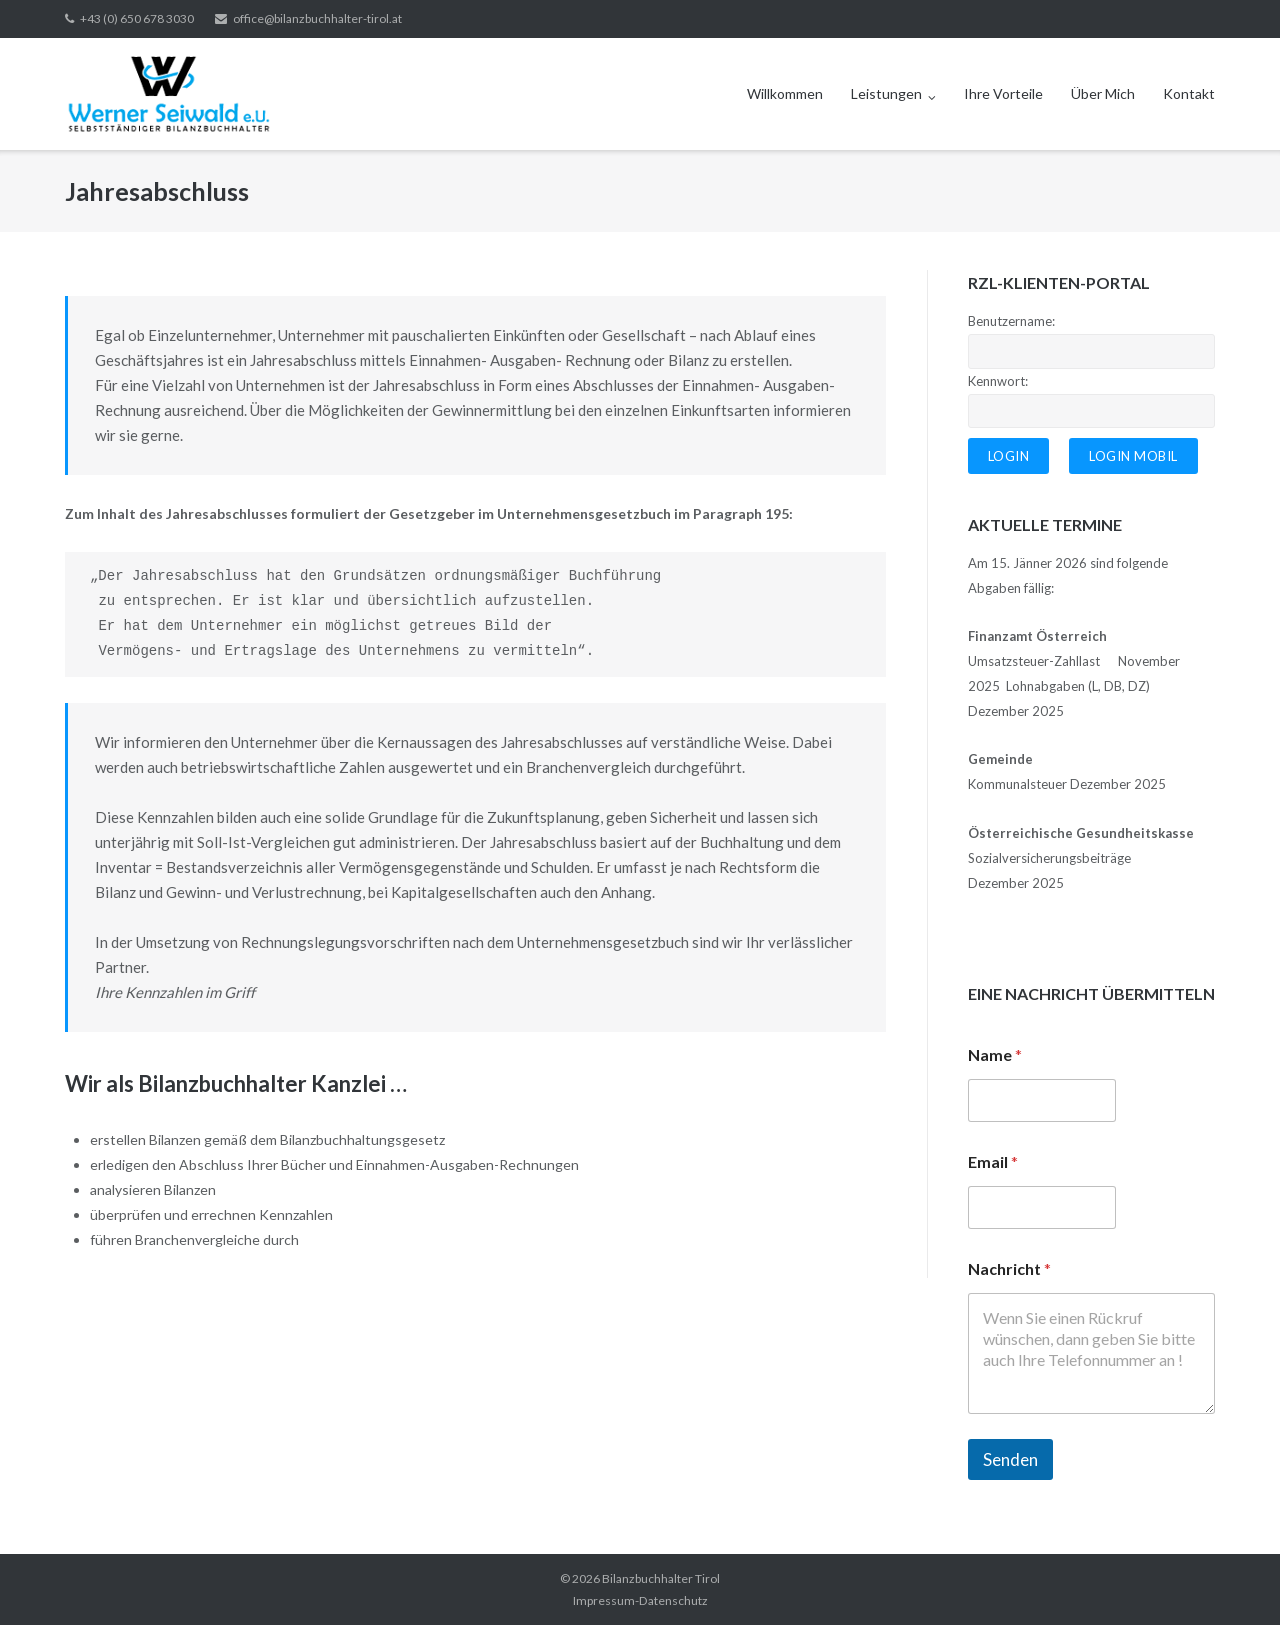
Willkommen (785, 93)
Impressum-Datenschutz (640, 1600)
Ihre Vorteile (1003, 93)
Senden (1010, 1459)
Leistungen (886, 93)
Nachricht (1009, 1268)
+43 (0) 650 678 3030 (137, 18)
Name (995, 1054)
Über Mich (1103, 93)
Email (993, 1161)
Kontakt (1189, 93)
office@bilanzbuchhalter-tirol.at (317, 18)
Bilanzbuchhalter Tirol (661, 1578)
